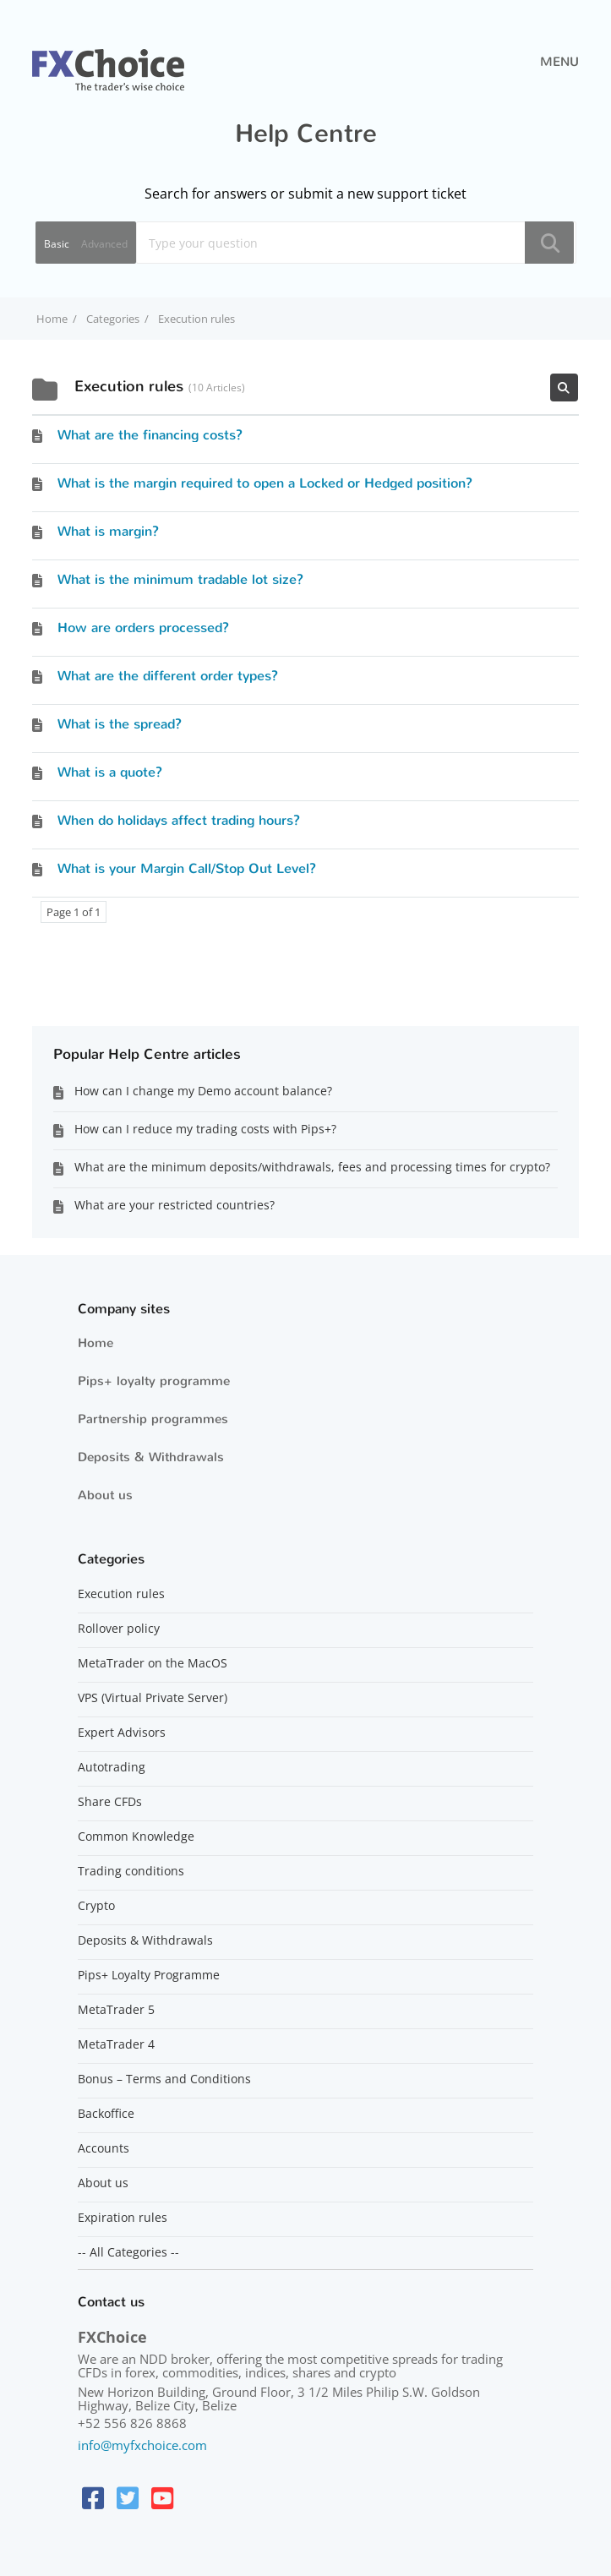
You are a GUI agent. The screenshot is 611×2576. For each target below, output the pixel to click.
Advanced (104, 244)
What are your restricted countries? (174, 1205)
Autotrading (111, 1767)
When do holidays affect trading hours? (178, 820)
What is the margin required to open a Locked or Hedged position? (264, 483)
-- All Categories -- (128, 2252)
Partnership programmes (153, 1419)
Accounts (103, 2148)
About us (105, 1495)
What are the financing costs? (150, 435)
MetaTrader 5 (116, 2010)
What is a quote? (109, 772)
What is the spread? (119, 724)
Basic (56, 244)
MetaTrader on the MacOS (152, 1663)
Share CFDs (110, 1802)
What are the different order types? (167, 676)
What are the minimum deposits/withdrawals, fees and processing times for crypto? (312, 1167)
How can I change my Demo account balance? (203, 1091)
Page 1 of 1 (73, 912)
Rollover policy (119, 1628)
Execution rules (121, 1594)
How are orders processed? (143, 627)
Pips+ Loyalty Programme (149, 1975)
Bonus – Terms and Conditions (164, 2079)
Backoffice (106, 2113)
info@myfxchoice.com (142, 2445)
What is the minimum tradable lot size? (180, 579)
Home (95, 1342)
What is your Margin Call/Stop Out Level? (186, 868)
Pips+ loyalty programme (154, 1381)
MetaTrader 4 (116, 2044)
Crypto (96, 1906)
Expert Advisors (122, 1732)
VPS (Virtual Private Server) (152, 1698)
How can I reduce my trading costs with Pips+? (205, 1129)
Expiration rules (122, 2217)
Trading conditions (131, 1871)
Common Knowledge (136, 1836)
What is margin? (108, 531)
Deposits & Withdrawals (151, 1457)
